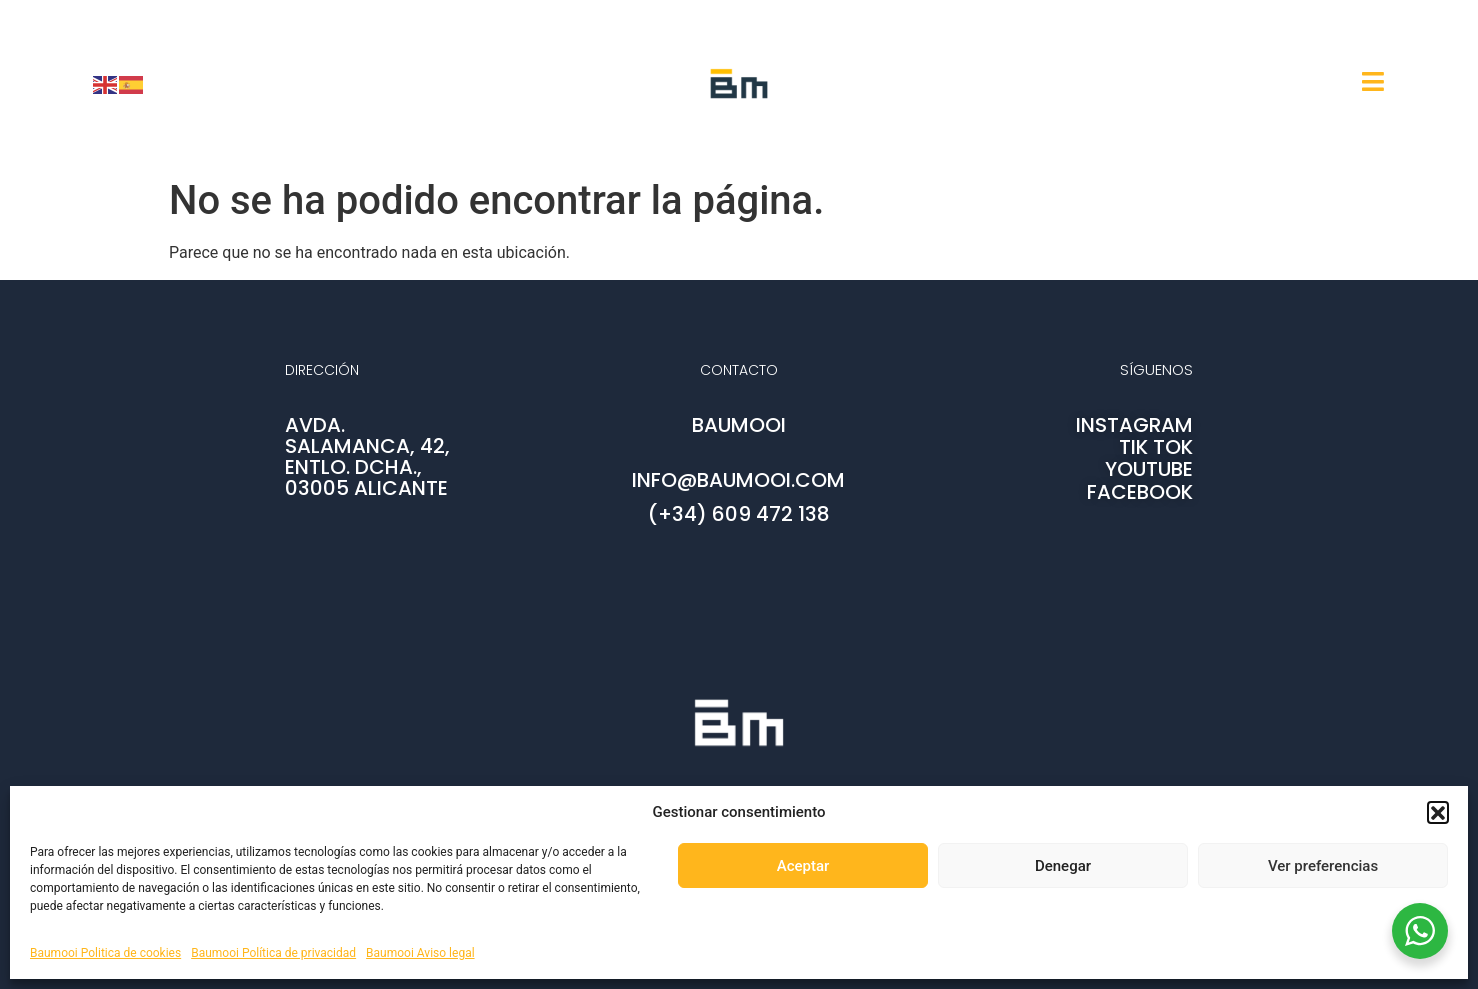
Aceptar (803, 866)
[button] (1438, 812)
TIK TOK (1156, 447)
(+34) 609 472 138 (739, 514)
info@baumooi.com (738, 480)
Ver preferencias (1323, 866)
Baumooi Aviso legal (420, 953)
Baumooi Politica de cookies (105, 953)
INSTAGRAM (1134, 425)
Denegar (1063, 866)
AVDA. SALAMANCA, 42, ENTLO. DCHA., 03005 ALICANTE (367, 456)
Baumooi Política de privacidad (273, 953)
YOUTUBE (1149, 469)
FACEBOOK (1140, 492)
